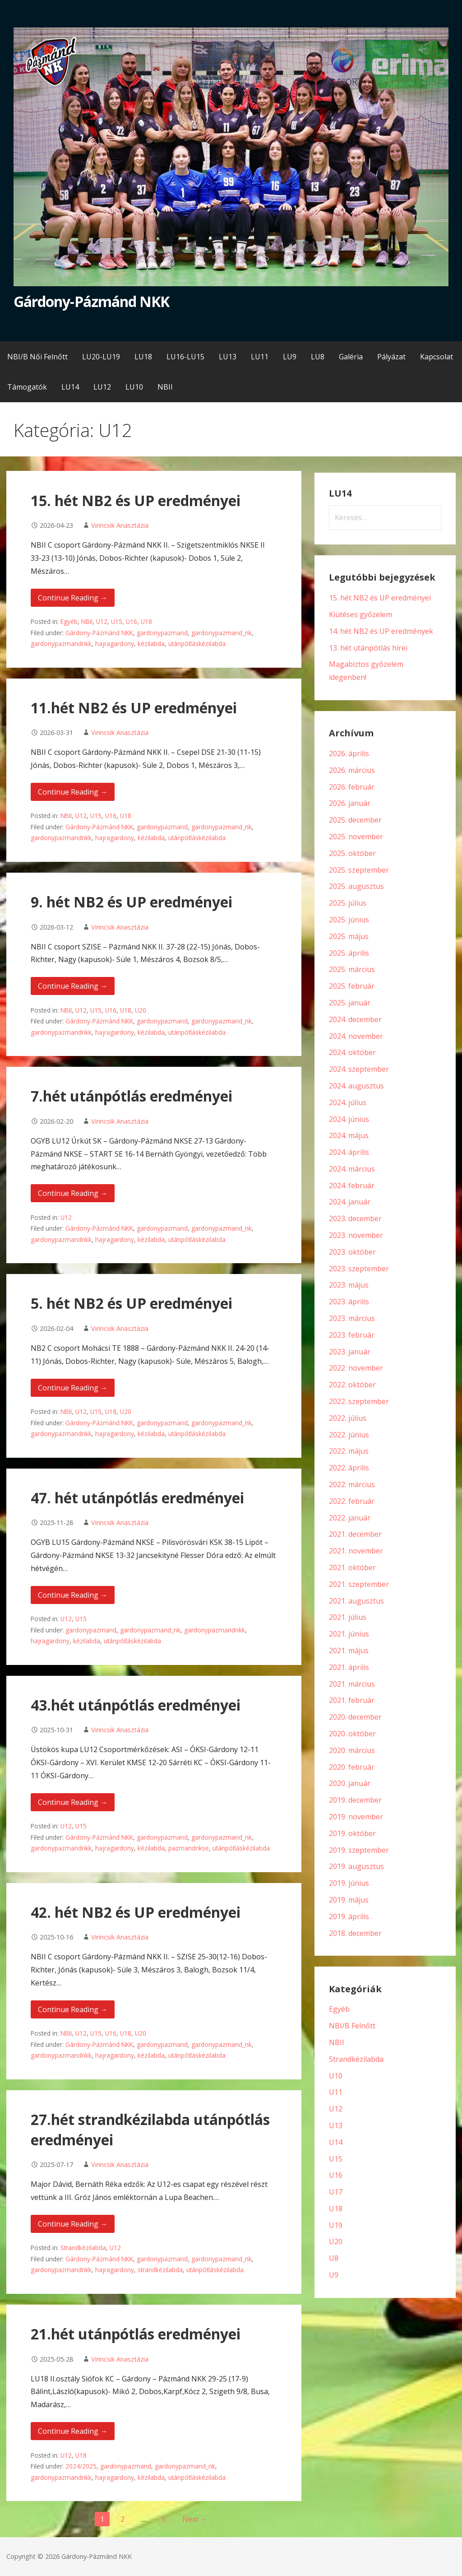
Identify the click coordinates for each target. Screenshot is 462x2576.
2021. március (352, 1684)
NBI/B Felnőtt (352, 2026)
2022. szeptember (359, 1401)
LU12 (102, 387)
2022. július (347, 1418)
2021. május (349, 1650)
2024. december (355, 1019)
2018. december (355, 1933)
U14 (335, 2142)
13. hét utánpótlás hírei (368, 648)
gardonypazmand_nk (221, 632)
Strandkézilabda (83, 2247)
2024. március (352, 1169)
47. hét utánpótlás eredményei (137, 1497)
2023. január (349, 1352)
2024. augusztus (356, 1086)
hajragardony (114, 643)
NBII (165, 387)
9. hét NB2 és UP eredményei (131, 901)
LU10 (134, 387)
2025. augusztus (356, 886)
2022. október (352, 1385)
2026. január (349, 803)
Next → (195, 2519)
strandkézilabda (160, 2269)
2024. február (351, 1185)
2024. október (352, 1052)
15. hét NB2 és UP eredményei (135, 500)
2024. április (349, 1152)
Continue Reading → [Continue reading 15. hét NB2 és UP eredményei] (72, 598)
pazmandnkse (188, 1848)
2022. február (351, 1501)
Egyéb (69, 621)
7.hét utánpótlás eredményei (131, 1096)
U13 (335, 2125)
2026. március (352, 770)
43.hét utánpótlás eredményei (135, 1705)
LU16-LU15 (185, 357)
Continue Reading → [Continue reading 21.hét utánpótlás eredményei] (72, 2431)
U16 (131, 621)
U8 (333, 2258)
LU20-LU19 (101, 357)
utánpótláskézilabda (197, 643)
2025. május (349, 936)
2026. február (351, 787)
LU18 (143, 357)
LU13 (227, 357)
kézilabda (151, 643)
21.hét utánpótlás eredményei (135, 2334)
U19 (335, 2225)
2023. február (351, 1335)
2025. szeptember (359, 870)
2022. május (349, 1451)
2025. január (349, 1003)
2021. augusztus (356, 1601)
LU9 (289, 357)
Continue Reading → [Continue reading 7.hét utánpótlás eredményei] (72, 1193)
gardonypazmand (162, 632)
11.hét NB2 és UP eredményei (134, 707)
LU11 (259, 357)
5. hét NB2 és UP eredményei (131, 1303)
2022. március (352, 1484)
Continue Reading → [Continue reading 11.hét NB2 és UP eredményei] (72, 792)
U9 (333, 2275)
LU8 (317, 357)
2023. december (355, 1218)
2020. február (351, 1767)
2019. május (349, 1900)
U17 (335, 2192)
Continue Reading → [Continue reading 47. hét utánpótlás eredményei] (72, 1595)
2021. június (349, 1634)
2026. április (349, 753)
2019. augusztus (356, 1866)
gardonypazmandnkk (61, 643)
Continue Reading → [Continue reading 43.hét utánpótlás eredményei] (72, 1802)
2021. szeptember (359, 1584)
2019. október (352, 1833)
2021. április (349, 1667)
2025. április (349, 953)
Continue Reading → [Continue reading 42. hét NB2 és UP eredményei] (72, 2009)
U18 (146, 621)
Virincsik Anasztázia (119, 525)
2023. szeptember (359, 1269)
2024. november (356, 1036)
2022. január (349, 1518)
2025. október (352, 853)
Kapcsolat (436, 357)
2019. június (349, 1883)
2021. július (347, 1617)
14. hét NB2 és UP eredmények (381, 631)
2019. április (349, 1916)
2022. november (356, 1368)
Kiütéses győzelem (360, 614)
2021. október (352, 1567)
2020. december (355, 1717)
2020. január (349, 1783)
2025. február (351, 986)
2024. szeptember (359, 1069)
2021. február (351, 1700)
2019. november (356, 1817)
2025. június (349, 920)
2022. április (349, 1468)
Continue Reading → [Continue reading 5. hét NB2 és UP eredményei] (72, 1388)
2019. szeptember (359, 1850)
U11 (335, 2092)
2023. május (349, 1285)
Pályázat (391, 357)
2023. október (352, 1252)
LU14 (70, 387)
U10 (335, 2076)
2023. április (349, 1302)
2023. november (356, 1235)
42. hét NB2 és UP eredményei (135, 1912)
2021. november (356, 1551)
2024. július (347, 1102)
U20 (140, 1010)
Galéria (351, 357)
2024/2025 (81, 2466)
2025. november (356, 837)
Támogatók (27, 387)
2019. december (355, 1800)
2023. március (352, 1318)
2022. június (349, 1435)
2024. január (349, 1202)
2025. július (347, 903)
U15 (116, 621)
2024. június (349, 1119)
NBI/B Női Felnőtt (37, 357)
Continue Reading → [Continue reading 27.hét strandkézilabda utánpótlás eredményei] (72, 2224)
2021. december (355, 1534)
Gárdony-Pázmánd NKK (91, 301)
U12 (101, 621)
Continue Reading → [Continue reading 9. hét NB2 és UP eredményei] (72, 986)
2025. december (355, 820)
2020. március (352, 1750)
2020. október (352, 1734)
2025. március (352, 969)
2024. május (349, 1135)
